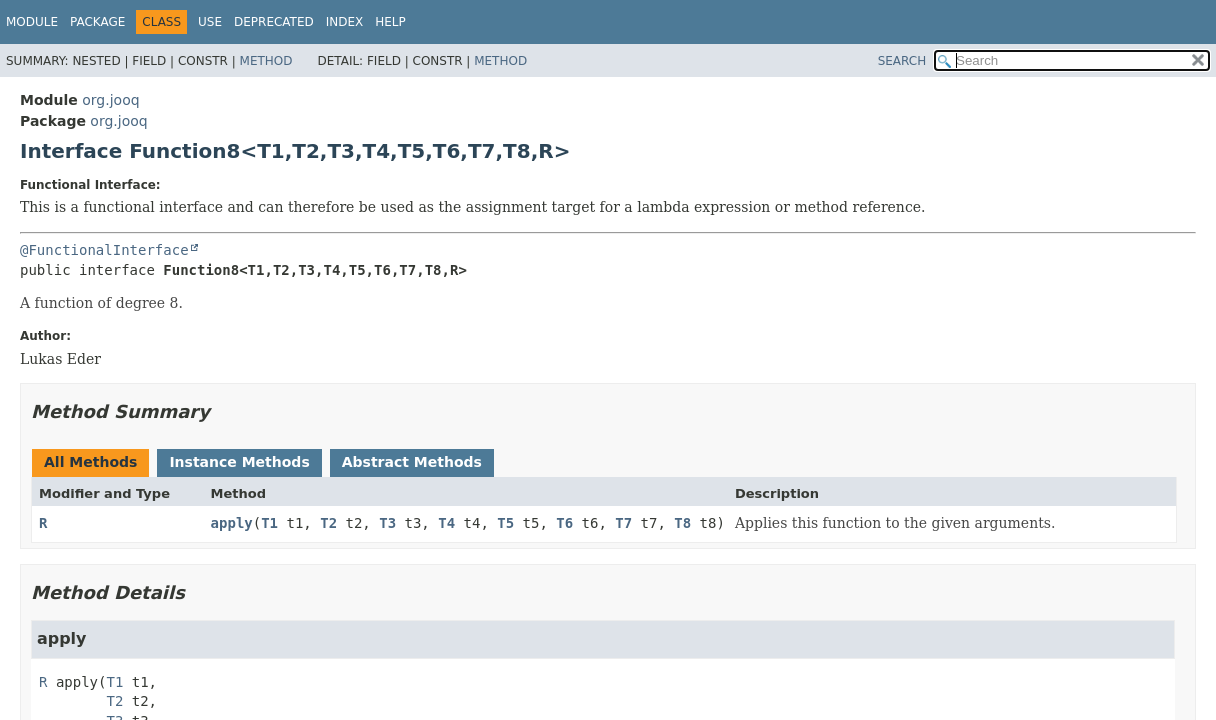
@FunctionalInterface (104, 250)
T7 (623, 523)
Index (345, 22)
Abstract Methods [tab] (412, 462)
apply (232, 523)
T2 (328, 523)
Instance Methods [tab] (239, 462)
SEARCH (902, 61)
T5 (505, 523)
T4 (446, 523)
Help (390, 22)
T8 (682, 523)
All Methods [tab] (90, 462)
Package (97, 22)
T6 (564, 523)
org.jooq (110, 100)
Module (32, 22)
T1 (269, 523)
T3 (387, 523)
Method (266, 61)
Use (210, 22)
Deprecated (274, 22)
